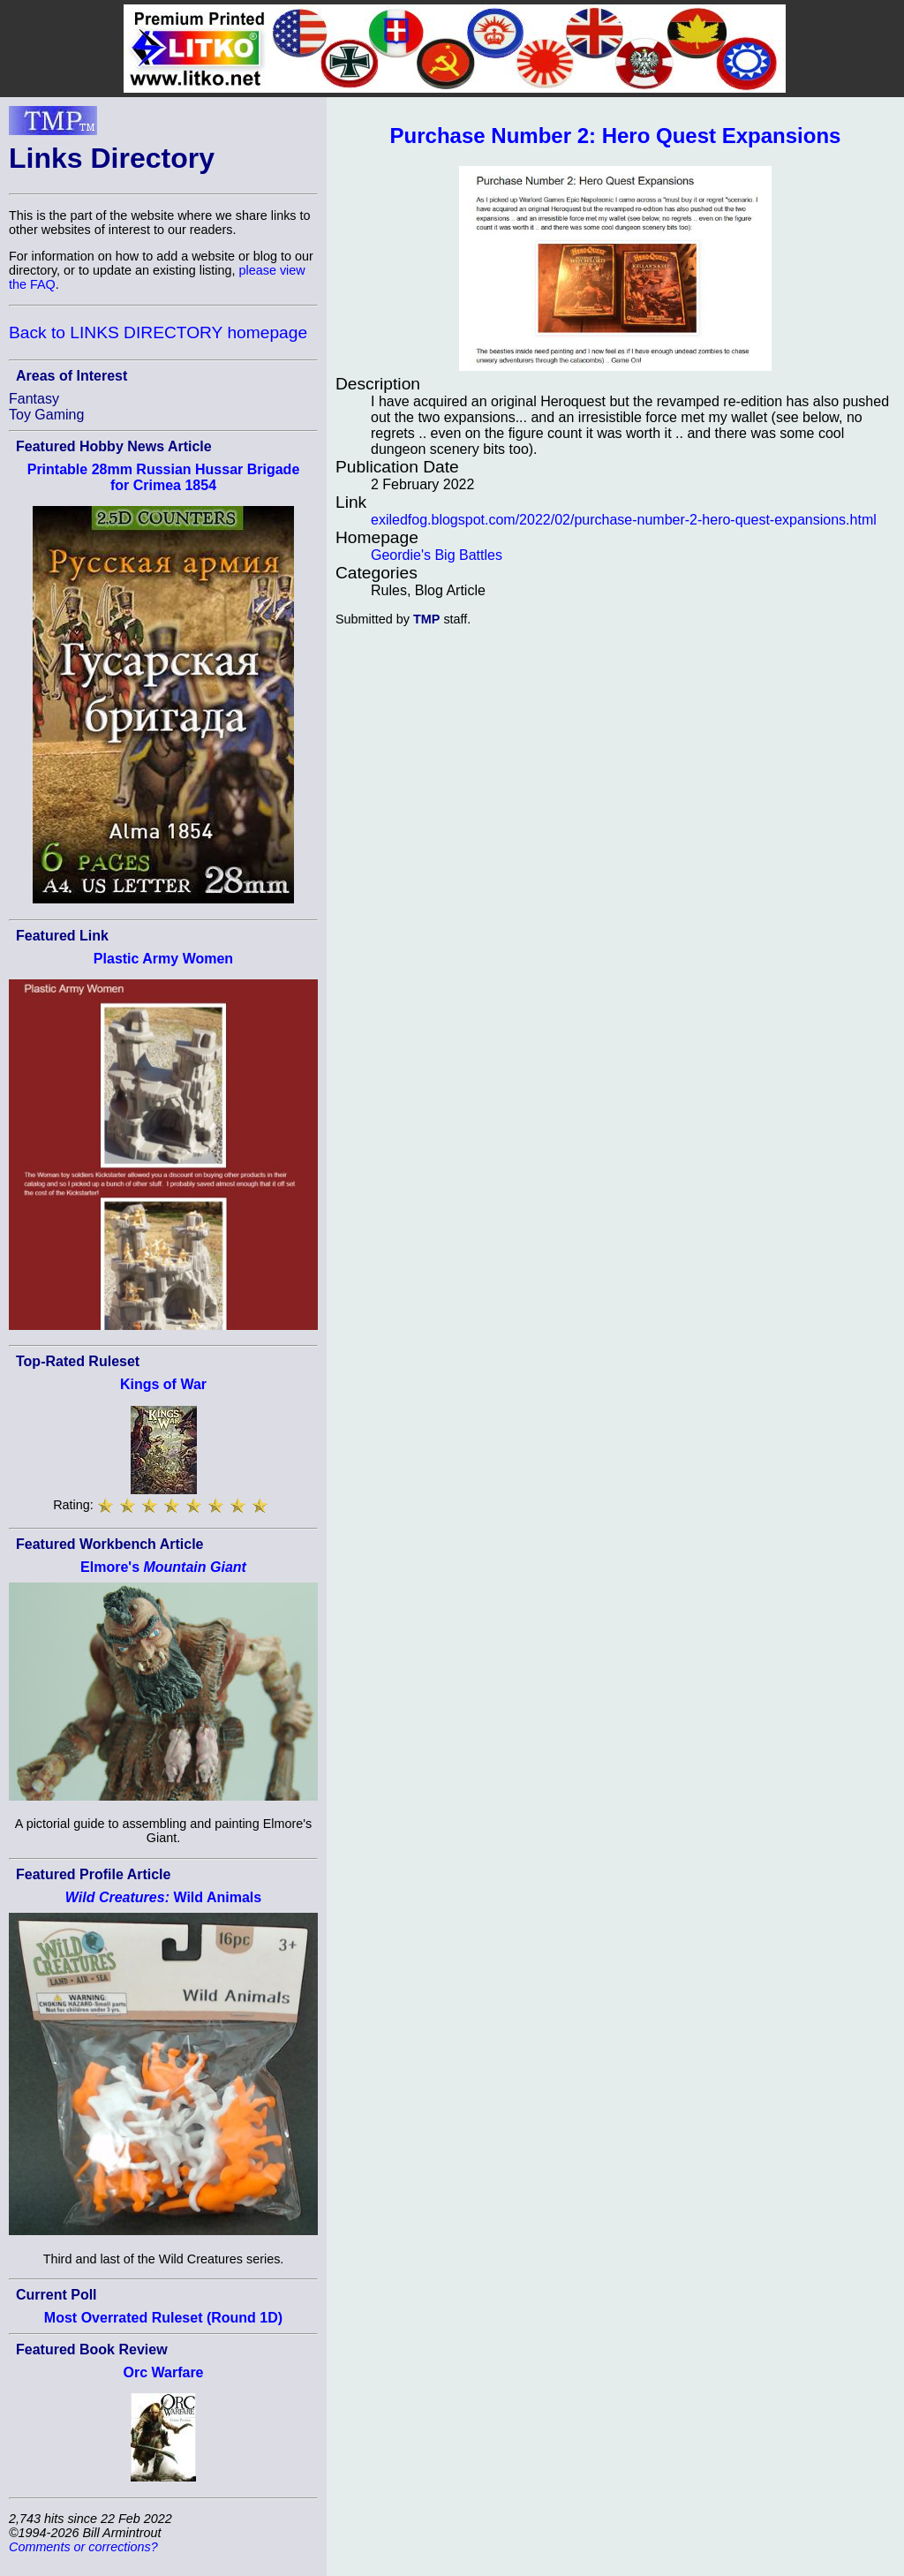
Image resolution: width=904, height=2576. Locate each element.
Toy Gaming (46, 414)
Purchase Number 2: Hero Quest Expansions (615, 135)
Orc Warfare (164, 2372)
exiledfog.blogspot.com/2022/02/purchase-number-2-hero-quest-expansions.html (624, 519)
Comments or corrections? (83, 2547)
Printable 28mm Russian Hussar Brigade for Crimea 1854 (163, 477)
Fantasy (34, 398)
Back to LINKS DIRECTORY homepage (158, 332)
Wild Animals (163, 1897)
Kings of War (163, 1384)
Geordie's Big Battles (436, 555)
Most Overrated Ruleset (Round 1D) (163, 2317)
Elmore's (163, 1567)
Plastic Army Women (163, 958)
